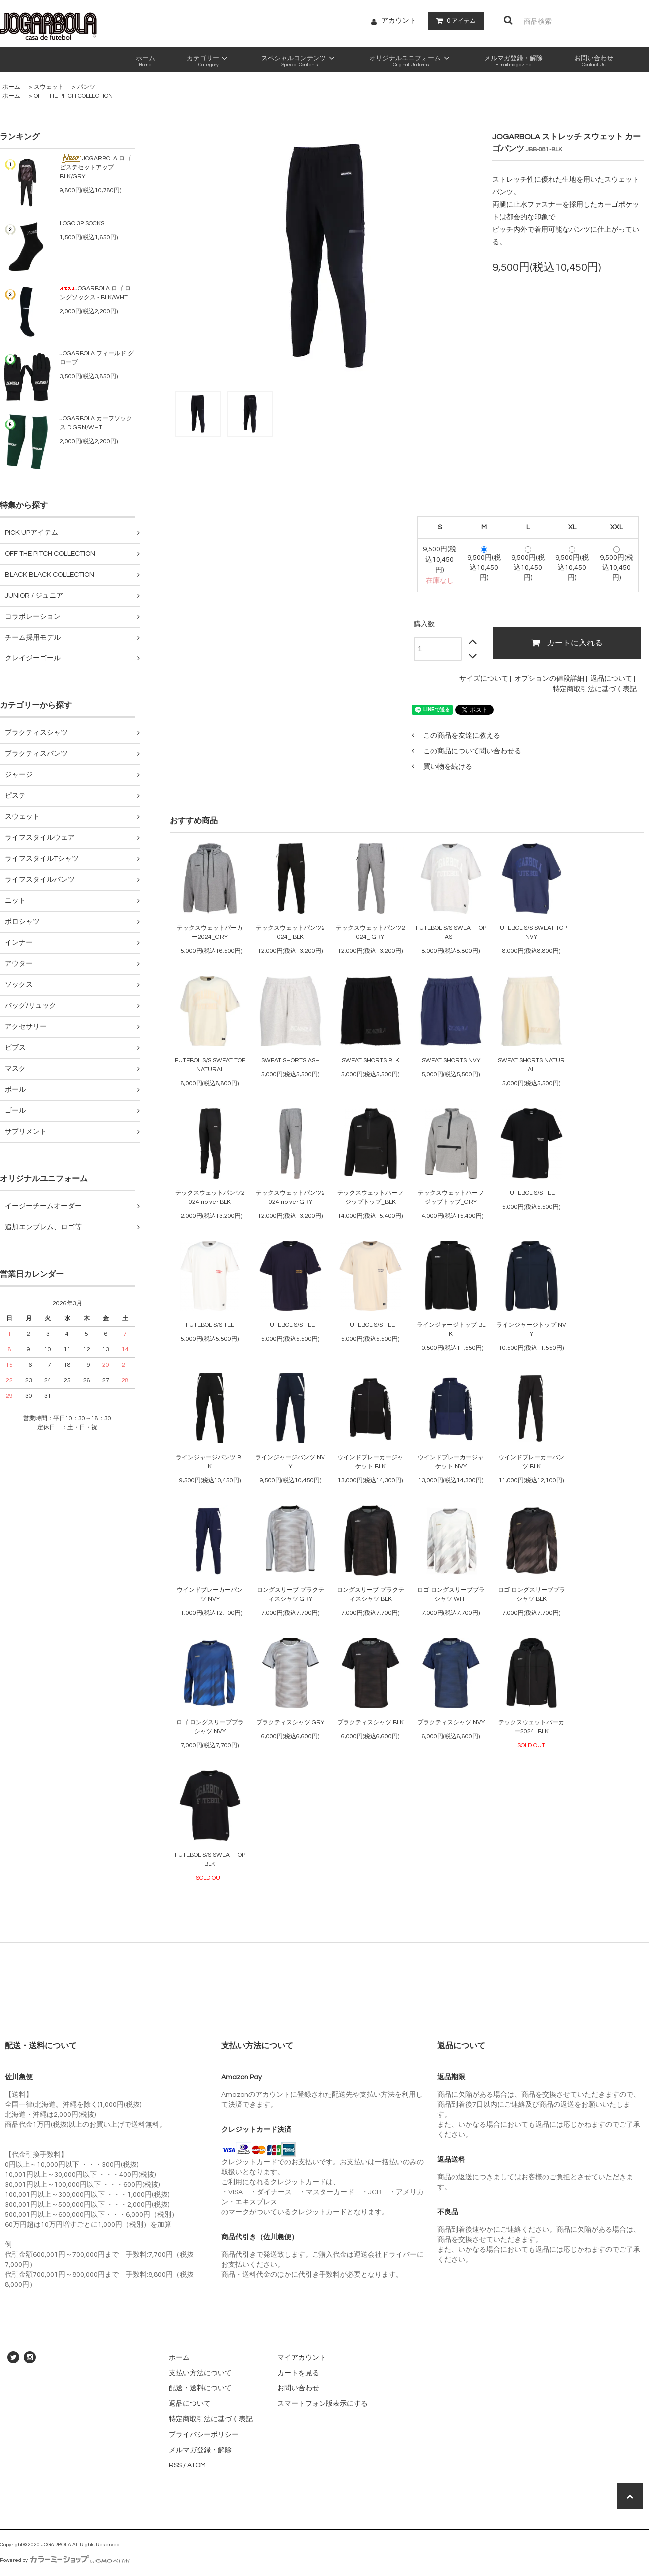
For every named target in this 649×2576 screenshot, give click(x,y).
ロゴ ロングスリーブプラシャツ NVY (210, 1727)
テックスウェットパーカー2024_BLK (531, 1727)
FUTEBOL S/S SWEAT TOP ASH (451, 932)
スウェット (49, 87)
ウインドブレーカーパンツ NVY (210, 1594)
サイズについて (483, 678)
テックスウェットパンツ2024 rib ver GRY (290, 1197)
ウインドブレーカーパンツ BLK (531, 1462)
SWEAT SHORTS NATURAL (531, 1065)
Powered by (65, 2560)
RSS (175, 2465)
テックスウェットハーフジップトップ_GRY (451, 1197)
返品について (611, 678)
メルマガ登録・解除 (200, 2450)
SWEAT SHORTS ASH (290, 1060)
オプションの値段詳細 (549, 678)
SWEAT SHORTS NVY (451, 1060)
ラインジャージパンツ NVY (290, 1462)
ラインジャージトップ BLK (451, 1329)
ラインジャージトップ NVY (531, 1329)
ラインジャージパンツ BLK (210, 1462)
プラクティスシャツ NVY (451, 1722)
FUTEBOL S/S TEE (531, 1193)
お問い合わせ (298, 2388)
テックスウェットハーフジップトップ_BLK (370, 1197)
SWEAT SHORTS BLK (370, 1060)
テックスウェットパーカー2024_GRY (210, 932)
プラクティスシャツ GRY (290, 1722)
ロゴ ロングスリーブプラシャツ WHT (451, 1594)
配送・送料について (200, 2388)
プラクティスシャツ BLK (370, 1722)
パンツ (86, 87)
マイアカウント (301, 2357)
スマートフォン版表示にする (322, 2403)
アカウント (398, 20)
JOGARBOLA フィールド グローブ (97, 358)
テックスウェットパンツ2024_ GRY (370, 932)
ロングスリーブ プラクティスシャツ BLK (370, 1594)
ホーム (11, 87)
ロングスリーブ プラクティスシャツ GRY (290, 1594)
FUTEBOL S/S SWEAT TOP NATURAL (210, 1065)
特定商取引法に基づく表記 (595, 689)
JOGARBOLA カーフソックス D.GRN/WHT (96, 423)
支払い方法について (200, 2373)
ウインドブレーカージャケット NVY (451, 1462)
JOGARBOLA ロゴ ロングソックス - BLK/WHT (95, 293)
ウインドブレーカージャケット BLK (370, 1462)
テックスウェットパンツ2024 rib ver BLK (210, 1197)
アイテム (454, 20)
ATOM (196, 2465)
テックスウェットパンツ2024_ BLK (290, 932)
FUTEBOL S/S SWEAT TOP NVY (531, 932)
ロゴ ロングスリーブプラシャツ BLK (531, 1594)
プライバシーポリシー (204, 2434)
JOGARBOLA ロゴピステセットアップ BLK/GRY (95, 167)
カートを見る (298, 2373)
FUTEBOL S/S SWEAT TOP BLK (210, 1859)
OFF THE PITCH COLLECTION (73, 96)
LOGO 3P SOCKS (82, 223)
